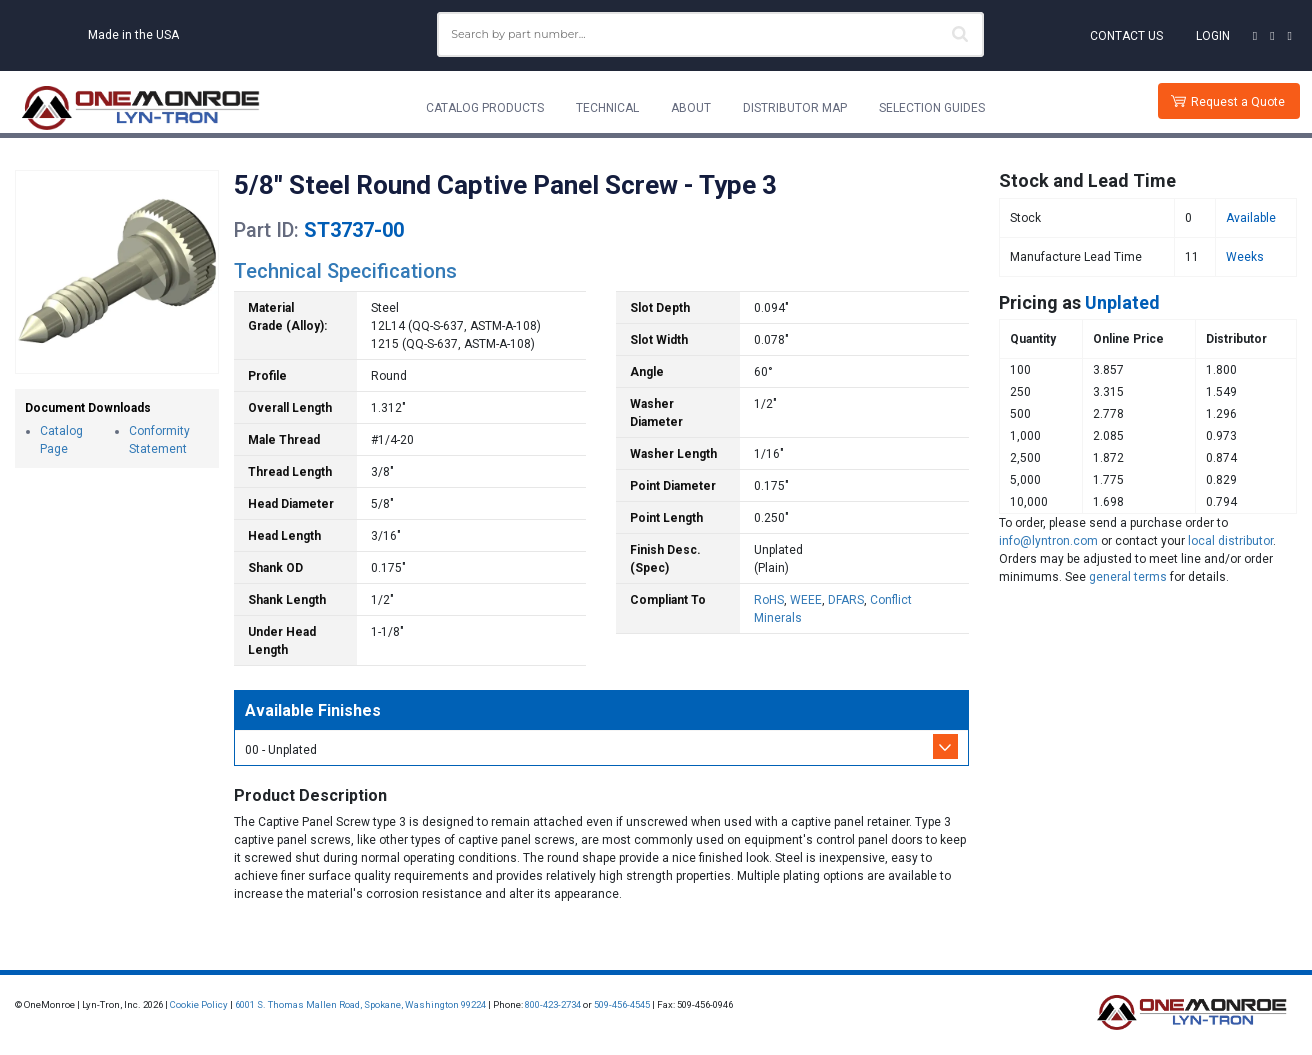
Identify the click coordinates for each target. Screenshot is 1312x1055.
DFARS (846, 600)
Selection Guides (932, 108)
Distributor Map (795, 108)
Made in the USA (133, 35)
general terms (1128, 577)
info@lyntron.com (1048, 541)
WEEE (806, 600)
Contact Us (1126, 36)
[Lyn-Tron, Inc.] (141, 108)
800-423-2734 (553, 1004)
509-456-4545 (622, 1004)
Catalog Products (485, 108)
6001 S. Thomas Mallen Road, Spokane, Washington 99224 (360, 1004)
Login (1213, 36)
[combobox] (710, 34)
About (691, 108)
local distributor (1230, 541)
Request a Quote (1238, 102)
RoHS (769, 600)
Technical (607, 108)
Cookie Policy (199, 1004)
